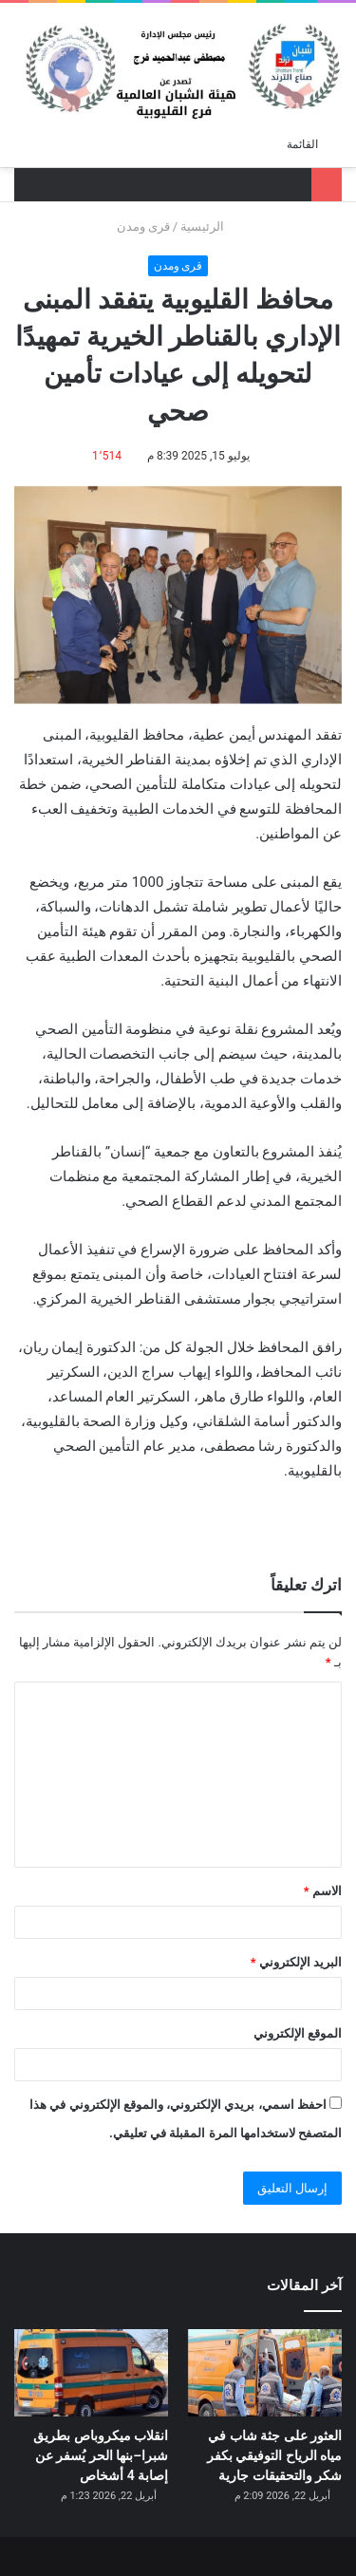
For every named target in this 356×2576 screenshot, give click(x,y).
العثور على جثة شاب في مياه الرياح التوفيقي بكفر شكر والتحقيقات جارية (274, 2455)
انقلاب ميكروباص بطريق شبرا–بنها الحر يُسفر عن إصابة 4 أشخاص (100, 2455)
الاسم (323, 1891)
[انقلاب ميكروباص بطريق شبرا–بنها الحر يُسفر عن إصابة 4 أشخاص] (91, 2372)
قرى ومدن (143, 226)
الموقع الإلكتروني (297, 2033)
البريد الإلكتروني (296, 1962)
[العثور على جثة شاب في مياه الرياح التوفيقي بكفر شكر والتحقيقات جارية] (265, 2372)
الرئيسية (209, 226)
